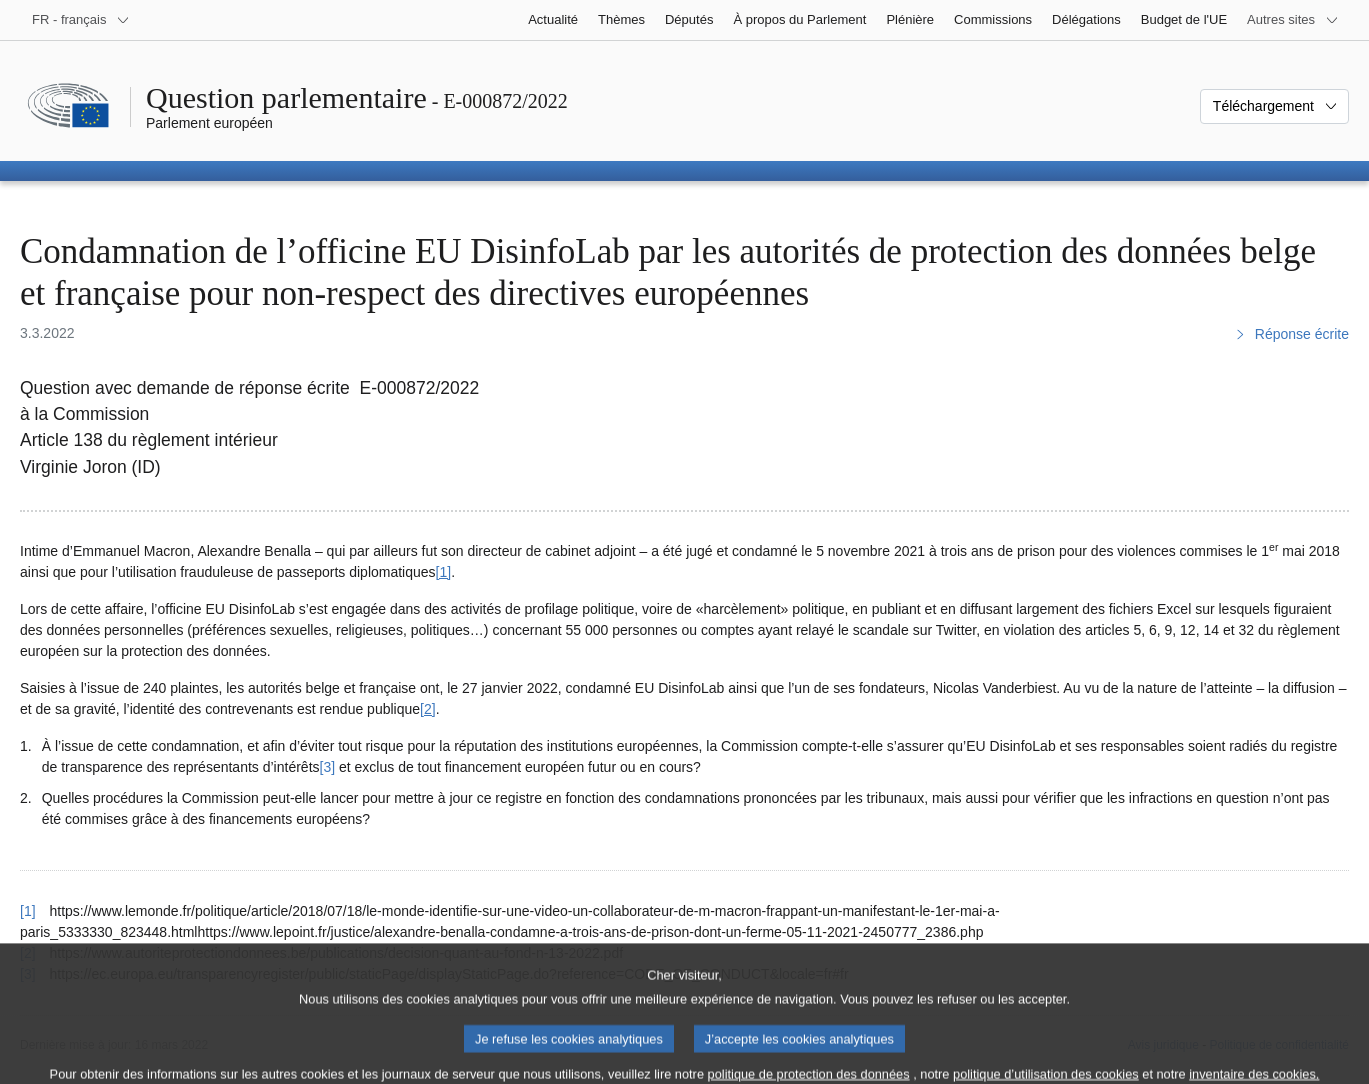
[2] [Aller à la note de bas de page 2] (428, 709)
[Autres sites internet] (1293, 20)
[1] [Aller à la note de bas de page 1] (444, 572)
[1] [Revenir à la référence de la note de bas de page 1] (28, 911)
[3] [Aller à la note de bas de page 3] (328, 767)
